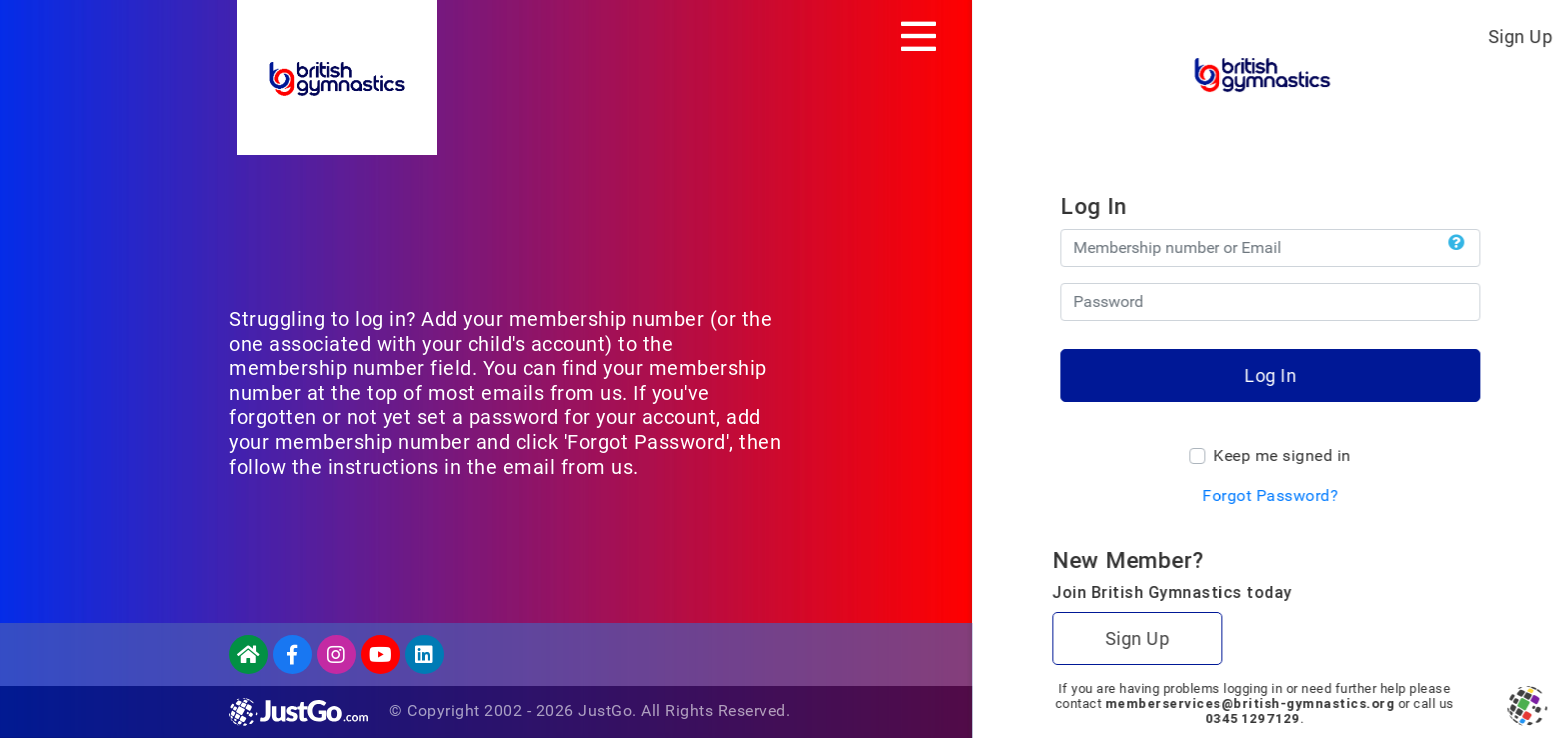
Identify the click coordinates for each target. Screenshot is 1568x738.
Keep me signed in (1282, 455)
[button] (1456, 243)
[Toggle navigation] (918, 36)
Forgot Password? (1270, 495)
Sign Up (1520, 36)
